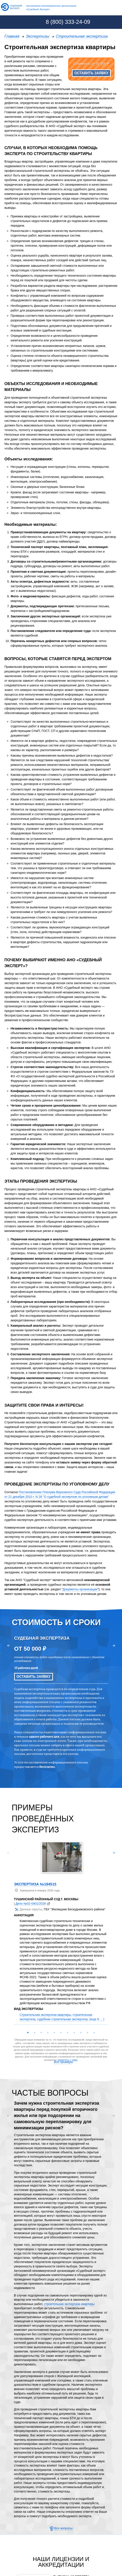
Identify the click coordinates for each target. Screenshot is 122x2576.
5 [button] (54, 2006)
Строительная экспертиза (82, 36)
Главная (11, 36)
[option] (61, 1702)
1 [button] (28, 2006)
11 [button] (94, 2006)
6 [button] (61, 2006)
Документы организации (80, 1589)
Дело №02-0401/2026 (30, 1904)
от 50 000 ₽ (100, 63)
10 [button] (87, 2006)
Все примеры (63, 2036)
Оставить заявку (34, 1676)
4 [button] (48, 2006)
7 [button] (68, 2006)
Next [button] (113, 1645)
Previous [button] (8, 1645)
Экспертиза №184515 (35, 1884)
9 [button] (81, 2006)
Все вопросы (63, 2502)
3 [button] (41, 2006)
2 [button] (34, 2006)
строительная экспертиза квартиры (69, 2278)
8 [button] (74, 2006)
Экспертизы (37, 36)
